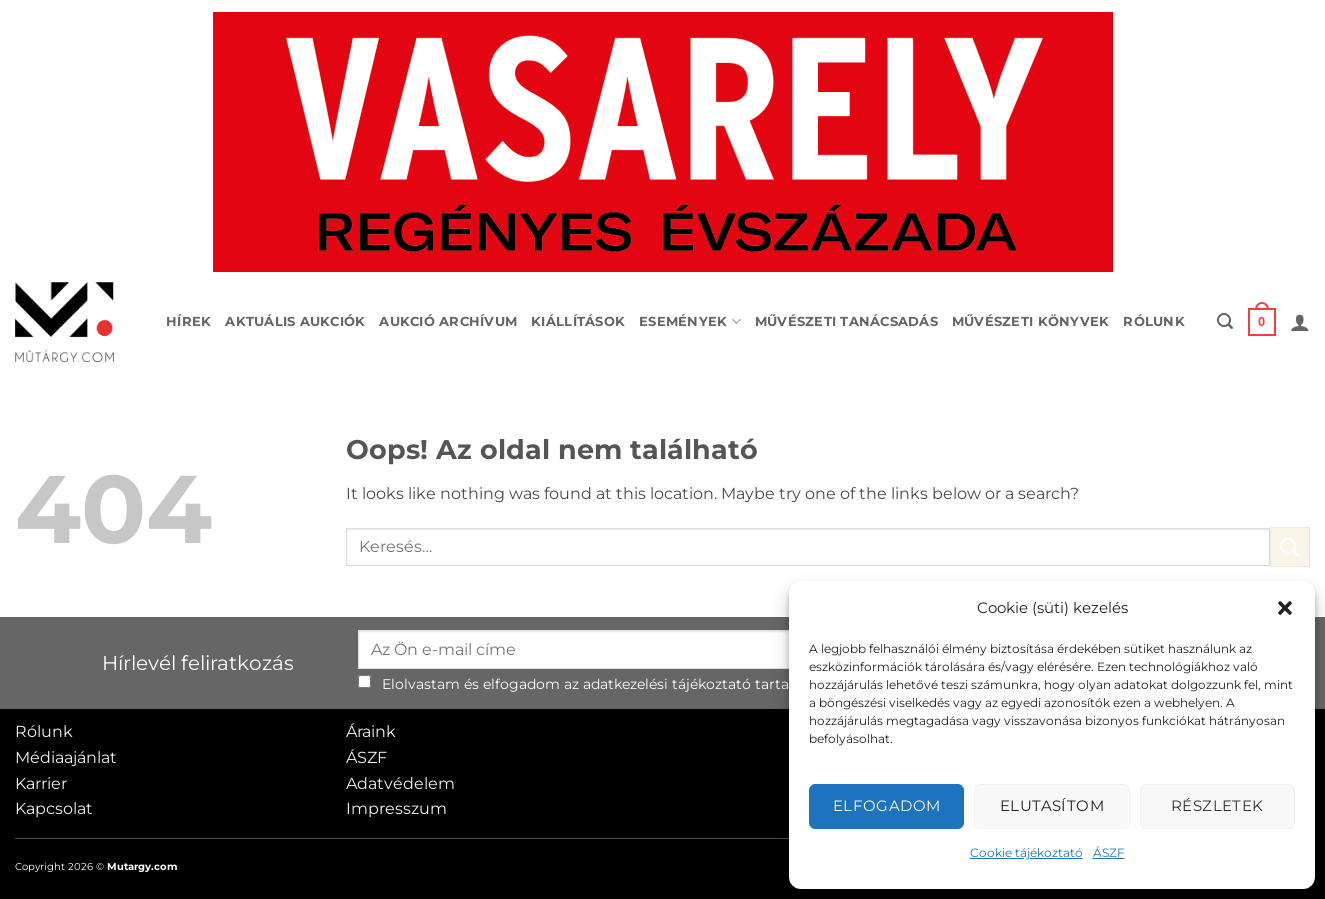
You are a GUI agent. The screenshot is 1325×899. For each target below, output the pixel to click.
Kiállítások (578, 321)
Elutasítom (1052, 805)
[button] (1285, 608)
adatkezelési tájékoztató (667, 684)
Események (690, 321)
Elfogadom (887, 805)
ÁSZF (1109, 852)
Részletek (1217, 805)
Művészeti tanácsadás (846, 321)
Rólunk (1154, 321)
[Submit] (1290, 546)
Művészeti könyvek (1030, 321)
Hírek (188, 321)
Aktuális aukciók (295, 321)
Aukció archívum (448, 321)
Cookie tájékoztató (1026, 852)
